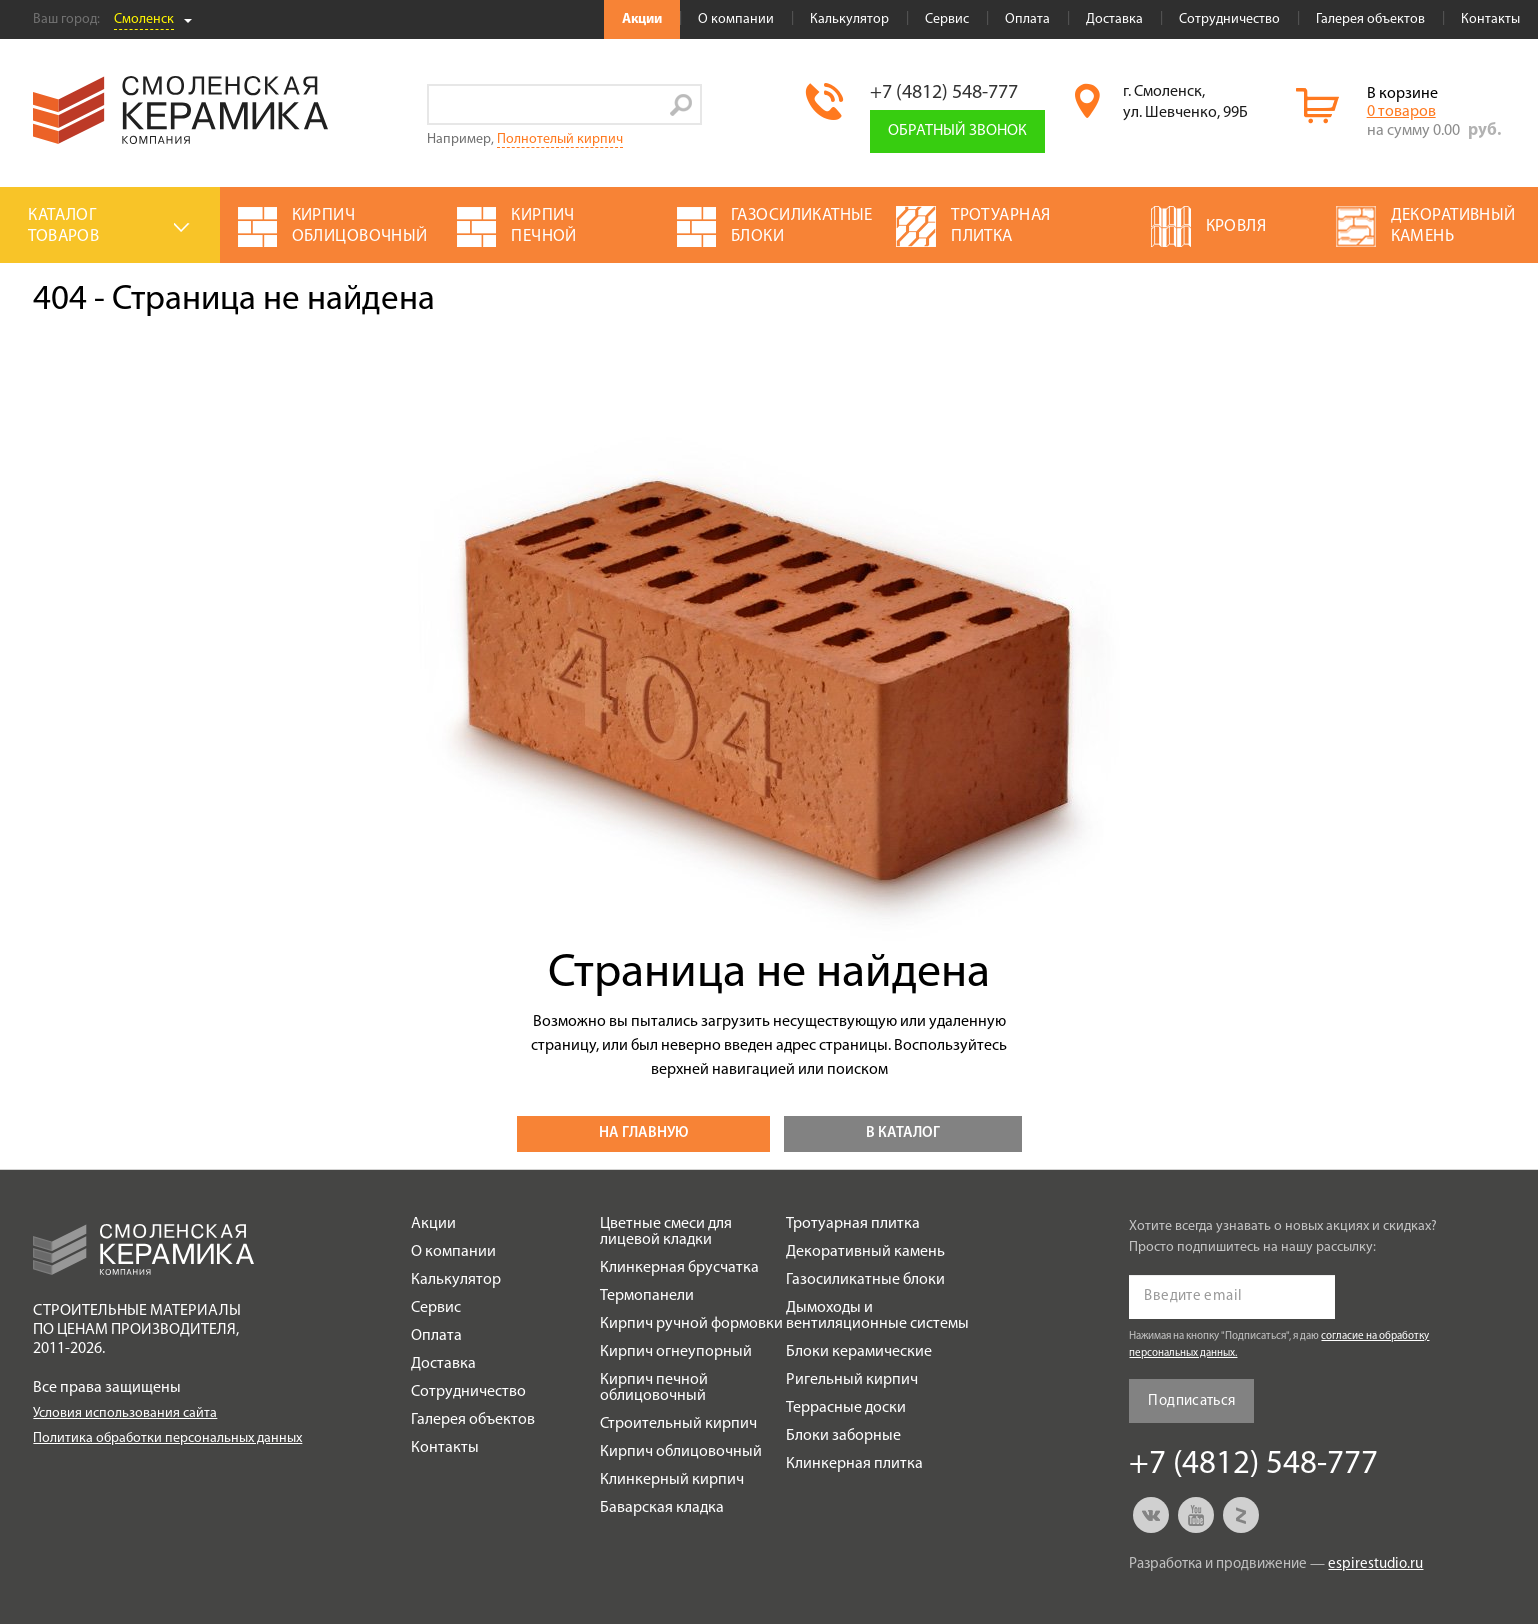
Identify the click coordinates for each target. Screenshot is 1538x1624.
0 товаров (1401, 112)
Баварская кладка (662, 1508)
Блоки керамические (859, 1352)
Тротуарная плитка (853, 1224)
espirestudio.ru (1375, 1564)
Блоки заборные (843, 1436)
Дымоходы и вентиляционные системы (877, 1316)
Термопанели (647, 1296)
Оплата (1027, 19)
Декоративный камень (865, 1252)
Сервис (947, 19)
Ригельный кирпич (852, 1380)
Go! (681, 104)
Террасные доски (846, 1408)
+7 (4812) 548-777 (944, 93)
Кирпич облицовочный (681, 1452)
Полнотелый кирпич (560, 139)
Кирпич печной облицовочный (654, 1388)
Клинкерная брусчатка (679, 1268)
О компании (736, 19)
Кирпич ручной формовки (691, 1324)
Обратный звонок (957, 131)
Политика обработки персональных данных (167, 1438)
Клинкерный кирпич (672, 1480)
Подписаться (1191, 1401)
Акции (642, 19)
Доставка (1114, 19)
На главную (643, 1133)
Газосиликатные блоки (865, 1280)
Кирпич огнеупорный (676, 1352)
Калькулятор (849, 19)
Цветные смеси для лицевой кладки (666, 1232)
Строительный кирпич (678, 1424)
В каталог (903, 1133)
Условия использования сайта (125, 1413)
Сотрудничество (1229, 19)
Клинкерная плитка (854, 1464)
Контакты (1490, 19)
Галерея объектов (1370, 19)
